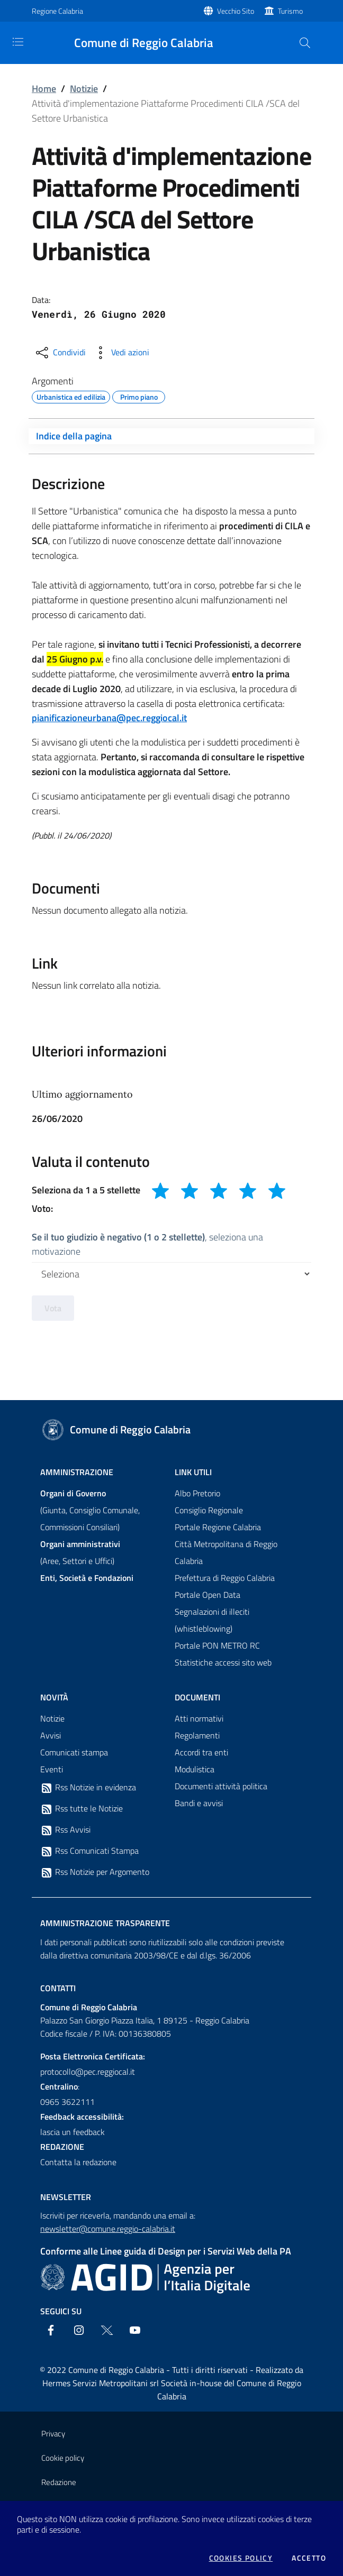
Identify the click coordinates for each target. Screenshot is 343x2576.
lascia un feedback (72, 2132)
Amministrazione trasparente (105, 1923)
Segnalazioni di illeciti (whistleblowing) (212, 1620)
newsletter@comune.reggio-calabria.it (107, 2228)
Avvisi (50, 1735)
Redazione (58, 2482)
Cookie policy (62, 2458)
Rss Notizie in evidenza (88, 1788)
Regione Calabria (57, 10)
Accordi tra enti (201, 1752)
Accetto (309, 2558)
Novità (54, 1697)
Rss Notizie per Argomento (94, 1872)
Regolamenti (197, 1735)
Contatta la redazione (78, 2162)
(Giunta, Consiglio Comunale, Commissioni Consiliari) (90, 1510)
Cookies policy (241, 2558)
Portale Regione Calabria (218, 1527)
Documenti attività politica (221, 1786)
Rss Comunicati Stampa (89, 1851)
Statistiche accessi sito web (223, 1662)
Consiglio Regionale (209, 1510)
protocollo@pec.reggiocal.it (87, 2071)
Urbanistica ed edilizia (71, 395)
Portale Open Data (207, 1594)
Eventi (51, 1769)
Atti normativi (199, 1718)
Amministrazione (76, 1472)
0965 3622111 (67, 2101)
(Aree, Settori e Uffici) (80, 1552)
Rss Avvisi (65, 1830)
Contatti (58, 1988)
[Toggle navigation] (18, 41)
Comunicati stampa (74, 1752)
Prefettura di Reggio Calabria (225, 1577)
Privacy (53, 2433)
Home (44, 88)
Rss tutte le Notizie (81, 1809)
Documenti (197, 1697)
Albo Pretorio (197, 1493)
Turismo (290, 10)
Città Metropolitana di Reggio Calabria (226, 1552)
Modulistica (194, 1769)
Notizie (84, 88)
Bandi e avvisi (199, 1803)
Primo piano (139, 395)
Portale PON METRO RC (217, 1645)
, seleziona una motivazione (147, 1244)
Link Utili (193, 1472)
